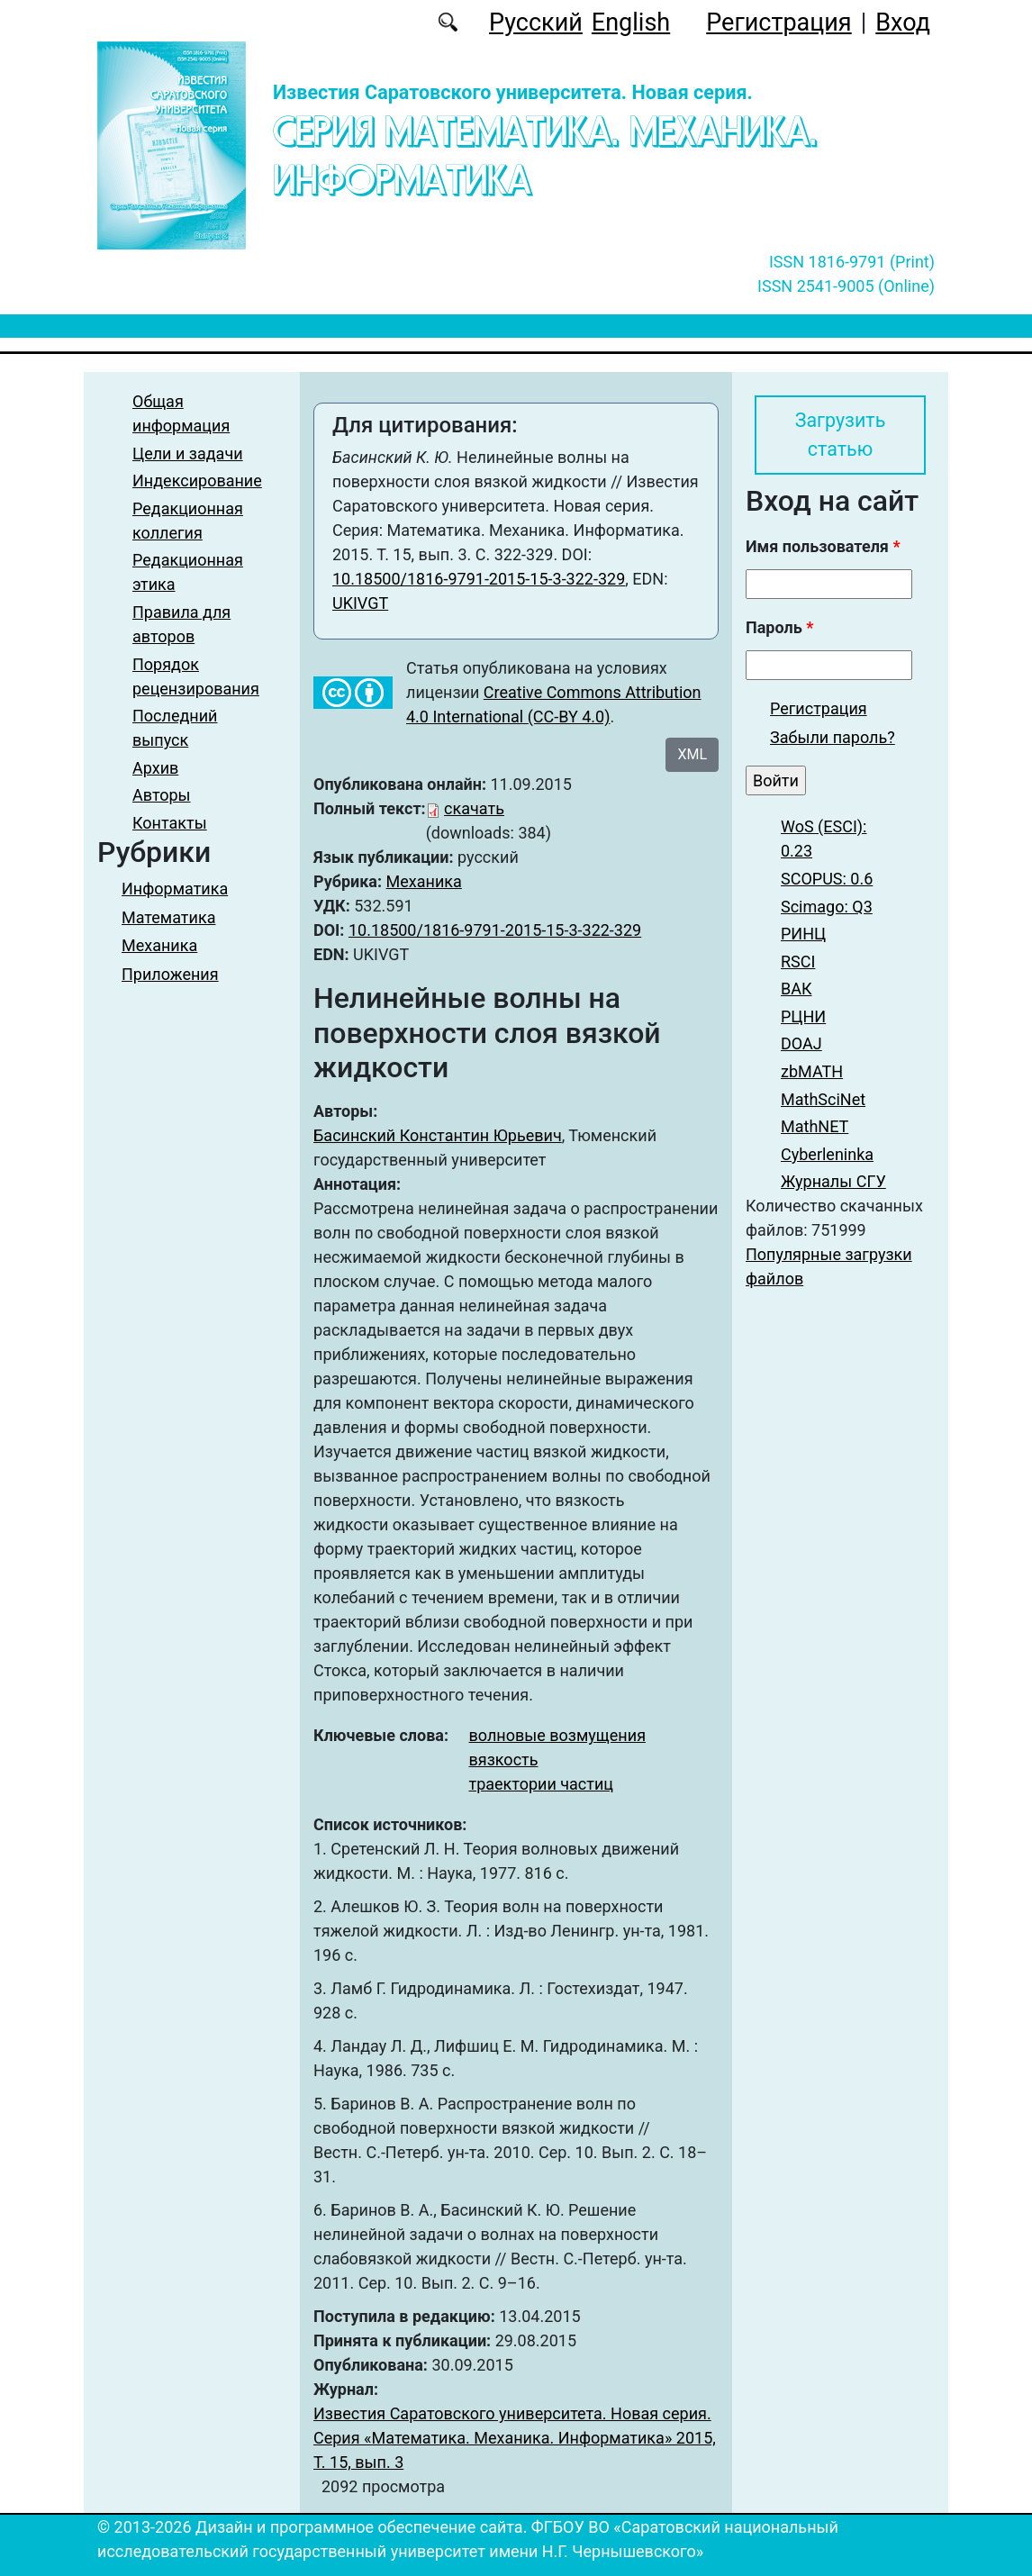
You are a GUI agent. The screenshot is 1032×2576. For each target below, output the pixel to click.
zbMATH (812, 1072)
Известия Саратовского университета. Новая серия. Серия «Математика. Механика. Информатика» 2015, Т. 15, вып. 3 (514, 2438)
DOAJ (801, 1044)
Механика (159, 945)
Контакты (169, 822)
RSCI (798, 961)
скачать (474, 808)
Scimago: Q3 (827, 906)
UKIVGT (360, 603)
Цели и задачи (187, 453)
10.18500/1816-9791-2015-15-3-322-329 (478, 578)
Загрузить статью (839, 434)
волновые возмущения (558, 1735)
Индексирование (197, 480)
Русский (536, 22)
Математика (168, 917)
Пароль (779, 628)
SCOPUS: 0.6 (827, 878)
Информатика (175, 888)
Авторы (161, 794)
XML (692, 754)
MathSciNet (823, 1099)
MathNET (814, 1127)
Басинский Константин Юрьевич (437, 1135)
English (631, 22)
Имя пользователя (823, 547)
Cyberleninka (827, 1154)
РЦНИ (803, 1016)
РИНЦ (803, 934)
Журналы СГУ (833, 1182)
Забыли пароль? (832, 737)
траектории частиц (541, 1783)
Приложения (170, 974)
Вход (902, 22)
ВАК (796, 989)
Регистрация (778, 22)
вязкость (504, 1759)
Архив (155, 767)
